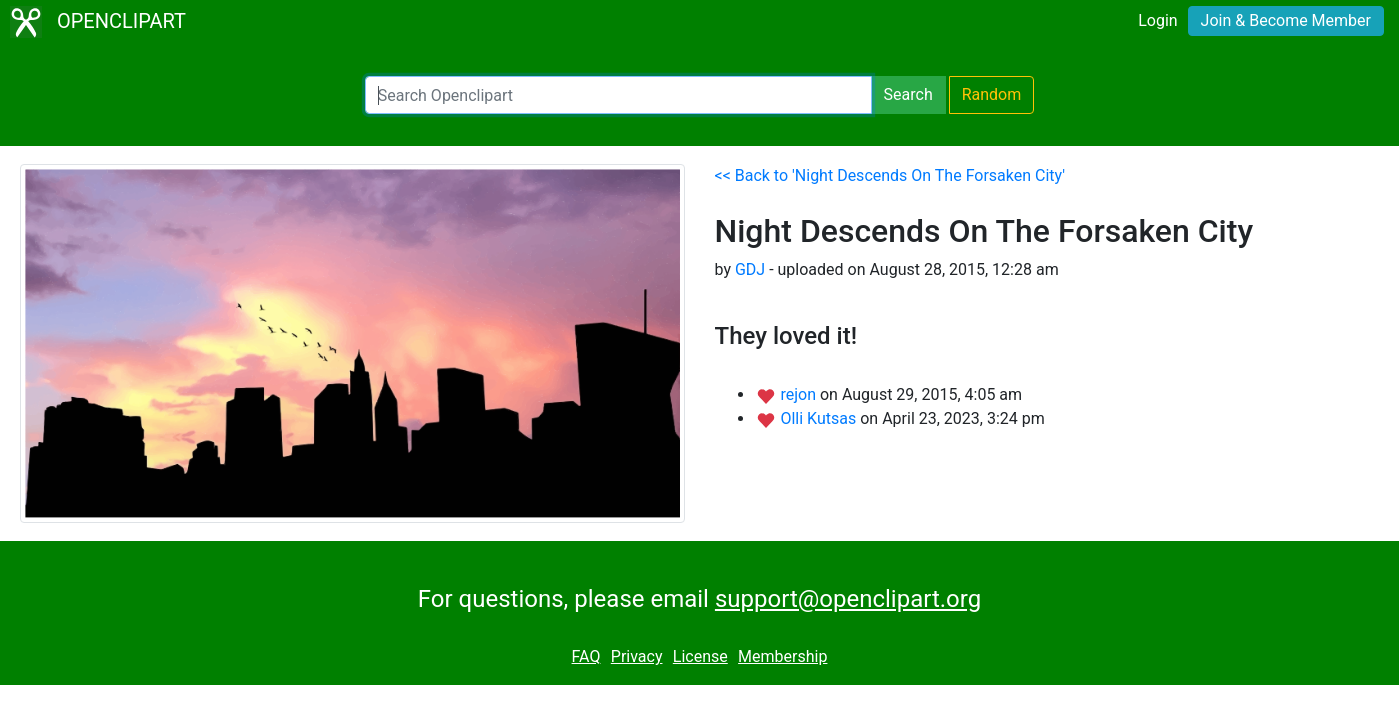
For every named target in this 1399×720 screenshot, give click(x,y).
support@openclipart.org (848, 599)
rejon (800, 394)
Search (908, 94)
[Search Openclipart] (618, 95)
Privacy (637, 656)
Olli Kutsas (820, 418)
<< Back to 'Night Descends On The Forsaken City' (890, 175)
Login (1157, 20)
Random (992, 94)
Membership (782, 656)
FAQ (586, 656)
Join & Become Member (1286, 20)
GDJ (750, 269)
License (700, 656)
